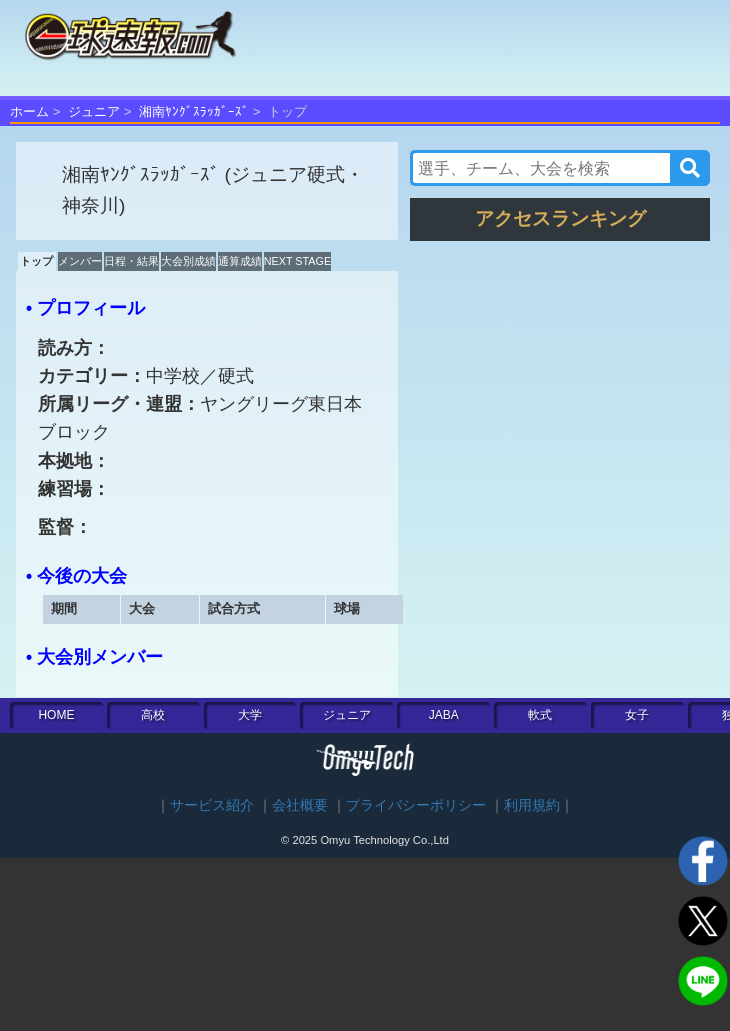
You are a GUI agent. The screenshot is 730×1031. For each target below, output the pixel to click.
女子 (637, 715)
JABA (444, 715)
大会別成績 (188, 261)
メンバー (80, 261)
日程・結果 (131, 261)
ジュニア (94, 111)
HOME (56, 715)
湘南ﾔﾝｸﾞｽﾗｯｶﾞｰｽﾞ (194, 111)
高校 (153, 715)
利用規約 (532, 805)
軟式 (540, 715)
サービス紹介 (212, 805)
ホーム (29, 111)
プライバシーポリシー (416, 805)
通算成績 (240, 261)
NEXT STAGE (297, 261)
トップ (36, 261)
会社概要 (300, 805)
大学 (250, 715)
